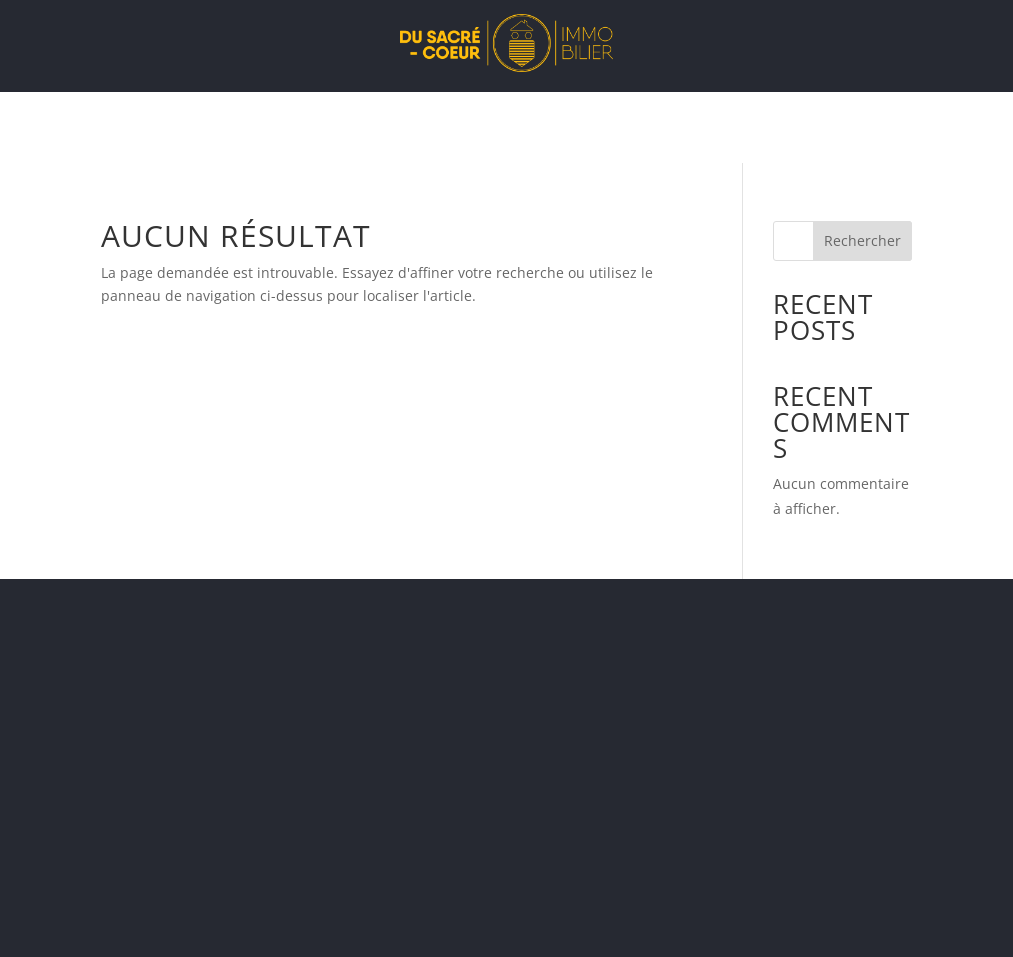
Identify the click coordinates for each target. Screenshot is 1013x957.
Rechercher (862, 240)
